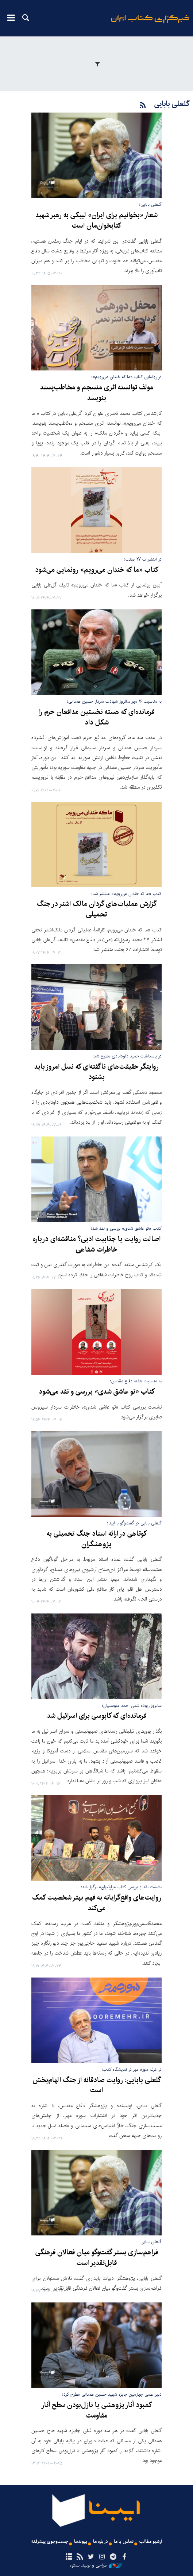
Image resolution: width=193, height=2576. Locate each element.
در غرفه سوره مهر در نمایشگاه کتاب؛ (132, 2069)
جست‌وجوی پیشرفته (49, 2541)
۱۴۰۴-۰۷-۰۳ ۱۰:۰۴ (46, 1602)
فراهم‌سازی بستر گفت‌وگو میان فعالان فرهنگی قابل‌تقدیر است (96, 2258)
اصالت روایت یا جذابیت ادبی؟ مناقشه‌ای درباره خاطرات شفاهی (97, 1244)
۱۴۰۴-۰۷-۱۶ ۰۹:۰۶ (46, 791)
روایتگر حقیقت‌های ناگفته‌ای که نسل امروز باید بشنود (96, 1072)
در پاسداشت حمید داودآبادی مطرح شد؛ (127, 1056)
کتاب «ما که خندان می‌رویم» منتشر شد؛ (127, 893)
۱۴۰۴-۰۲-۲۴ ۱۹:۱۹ (46, 1966)
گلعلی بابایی (171, 104)
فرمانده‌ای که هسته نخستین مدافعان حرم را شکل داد (96, 717)
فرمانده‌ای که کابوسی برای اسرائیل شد (96, 1716)
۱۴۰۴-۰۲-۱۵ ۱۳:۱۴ (46, 2464)
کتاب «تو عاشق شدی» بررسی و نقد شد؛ (126, 1228)
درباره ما (100, 2541)
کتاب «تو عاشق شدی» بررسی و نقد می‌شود (97, 1391)
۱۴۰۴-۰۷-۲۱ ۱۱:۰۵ (46, 598)
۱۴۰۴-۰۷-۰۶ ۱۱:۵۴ (46, 1420)
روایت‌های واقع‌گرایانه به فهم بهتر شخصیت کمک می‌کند (96, 1903)
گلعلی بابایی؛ (150, 204)
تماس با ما (124, 2541)
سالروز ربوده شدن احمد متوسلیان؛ (132, 1705)
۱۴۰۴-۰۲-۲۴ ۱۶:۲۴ (47, 2139)
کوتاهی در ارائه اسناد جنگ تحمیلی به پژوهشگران (97, 1539)
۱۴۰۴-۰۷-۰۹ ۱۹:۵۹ (46, 1125)
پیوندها (80, 2541)
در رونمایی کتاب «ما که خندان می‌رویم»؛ (127, 376)
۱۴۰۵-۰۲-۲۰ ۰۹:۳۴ (46, 274)
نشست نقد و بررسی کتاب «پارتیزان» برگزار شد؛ (121, 1887)
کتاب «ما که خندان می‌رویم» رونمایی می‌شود (96, 570)
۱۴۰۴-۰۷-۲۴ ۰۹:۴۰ (46, 456)
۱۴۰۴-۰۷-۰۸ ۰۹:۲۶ (46, 1278)
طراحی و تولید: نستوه (96, 2565)
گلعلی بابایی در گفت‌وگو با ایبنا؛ (134, 1523)
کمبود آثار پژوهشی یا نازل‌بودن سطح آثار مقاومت (96, 2410)
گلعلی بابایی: (150, 2241)
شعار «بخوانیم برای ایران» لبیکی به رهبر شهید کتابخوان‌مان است (96, 220)
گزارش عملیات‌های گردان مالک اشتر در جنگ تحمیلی (97, 909)
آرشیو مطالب (150, 2541)
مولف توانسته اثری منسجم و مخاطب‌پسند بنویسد (96, 393)
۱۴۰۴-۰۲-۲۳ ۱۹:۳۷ (47, 2291)
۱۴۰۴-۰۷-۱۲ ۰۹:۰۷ (46, 953)
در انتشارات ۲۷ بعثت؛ (143, 559)
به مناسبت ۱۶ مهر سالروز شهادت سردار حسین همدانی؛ (114, 701)
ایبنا (150, 24)
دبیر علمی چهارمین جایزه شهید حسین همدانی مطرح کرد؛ (112, 2394)
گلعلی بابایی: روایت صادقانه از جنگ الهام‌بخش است (96, 2085)
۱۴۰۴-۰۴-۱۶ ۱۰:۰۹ (45, 1784)
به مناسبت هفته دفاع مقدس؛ (136, 1381)
